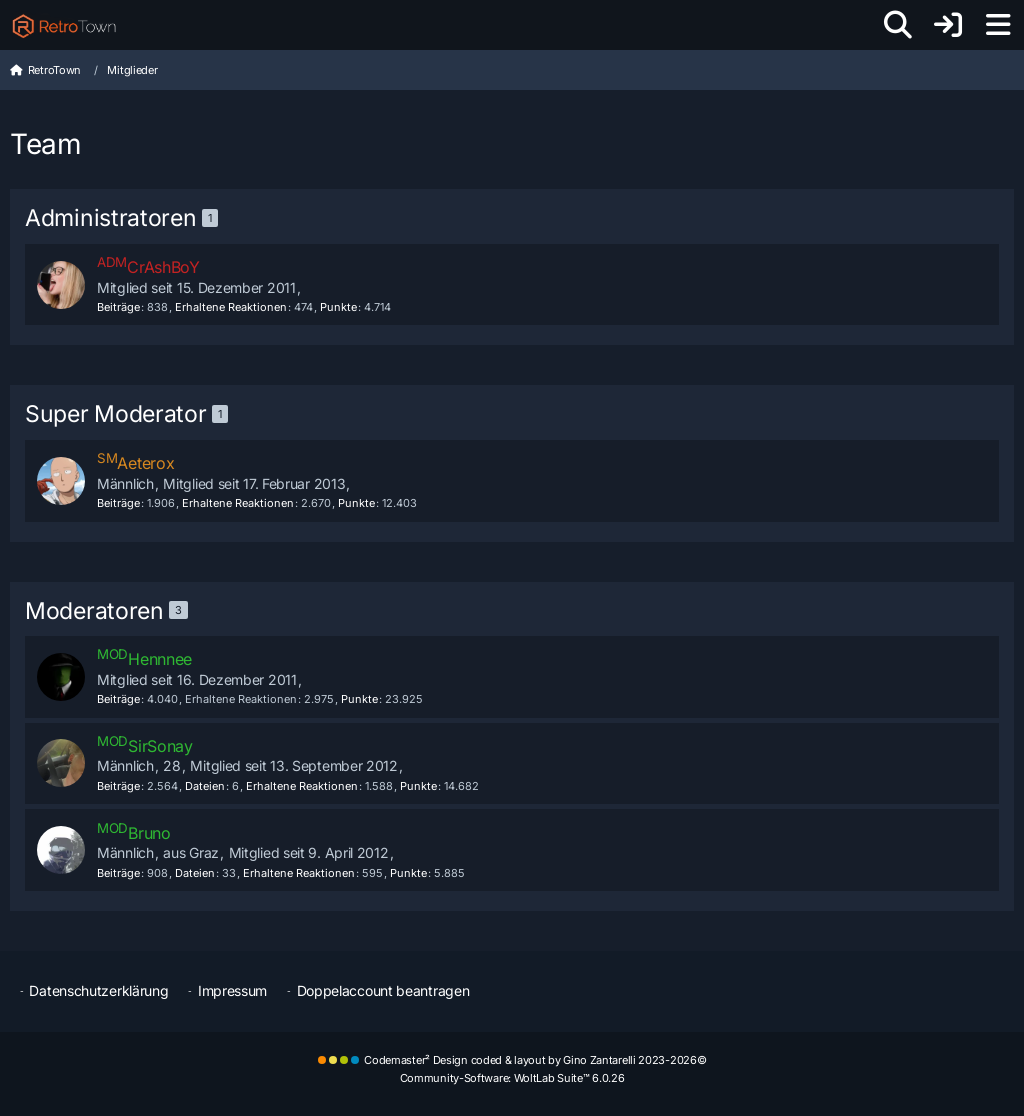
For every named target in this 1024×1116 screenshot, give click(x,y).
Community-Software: (512, 1078)
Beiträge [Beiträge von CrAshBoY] (118, 307)
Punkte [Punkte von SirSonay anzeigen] (418, 786)
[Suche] (898, 25)
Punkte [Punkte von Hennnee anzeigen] (359, 699)
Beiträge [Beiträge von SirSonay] (118, 786)
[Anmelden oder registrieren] (948, 25)
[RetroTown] (64, 25)
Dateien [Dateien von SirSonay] (205, 786)
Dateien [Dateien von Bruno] (195, 873)
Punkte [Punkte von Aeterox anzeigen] (356, 503)
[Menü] (998, 25)
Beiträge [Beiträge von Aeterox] (118, 503)
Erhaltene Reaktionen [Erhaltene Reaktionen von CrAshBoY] (231, 307)
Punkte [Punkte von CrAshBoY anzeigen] (338, 307)
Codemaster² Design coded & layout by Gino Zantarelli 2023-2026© (535, 1060)
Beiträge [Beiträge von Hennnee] (118, 699)
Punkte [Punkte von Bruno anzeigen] (408, 873)
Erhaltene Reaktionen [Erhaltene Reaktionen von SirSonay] (302, 786)
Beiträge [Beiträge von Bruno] (118, 873)
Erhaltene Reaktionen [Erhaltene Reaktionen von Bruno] (299, 873)
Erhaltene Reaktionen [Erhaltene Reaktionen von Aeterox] (238, 503)
